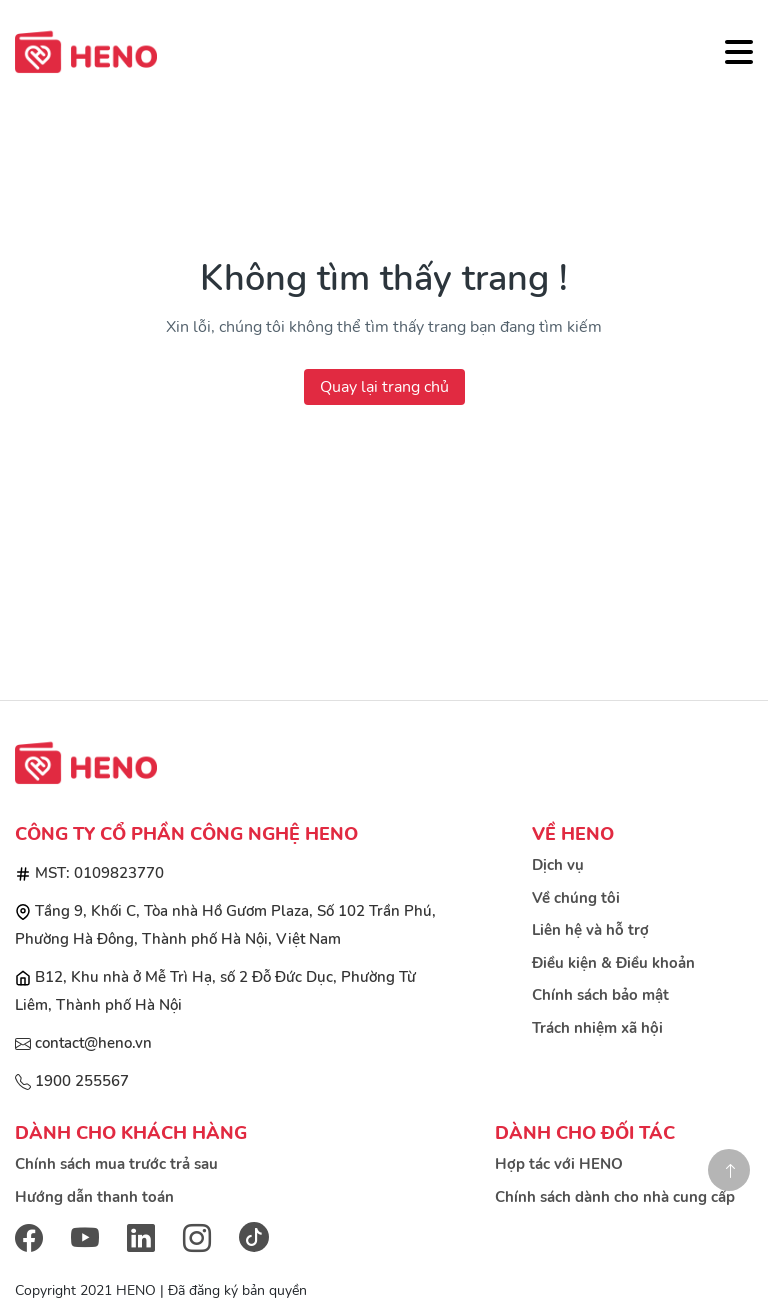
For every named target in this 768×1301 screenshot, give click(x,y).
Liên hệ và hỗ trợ (590, 930)
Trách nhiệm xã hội (597, 1028)
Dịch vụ (558, 865)
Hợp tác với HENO (559, 1164)
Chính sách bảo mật (600, 995)
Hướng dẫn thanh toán (94, 1197)
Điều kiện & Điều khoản (613, 963)
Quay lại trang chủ (384, 387)
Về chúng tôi (576, 898)
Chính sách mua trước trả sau (116, 1164)
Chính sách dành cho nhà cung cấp (615, 1197)
